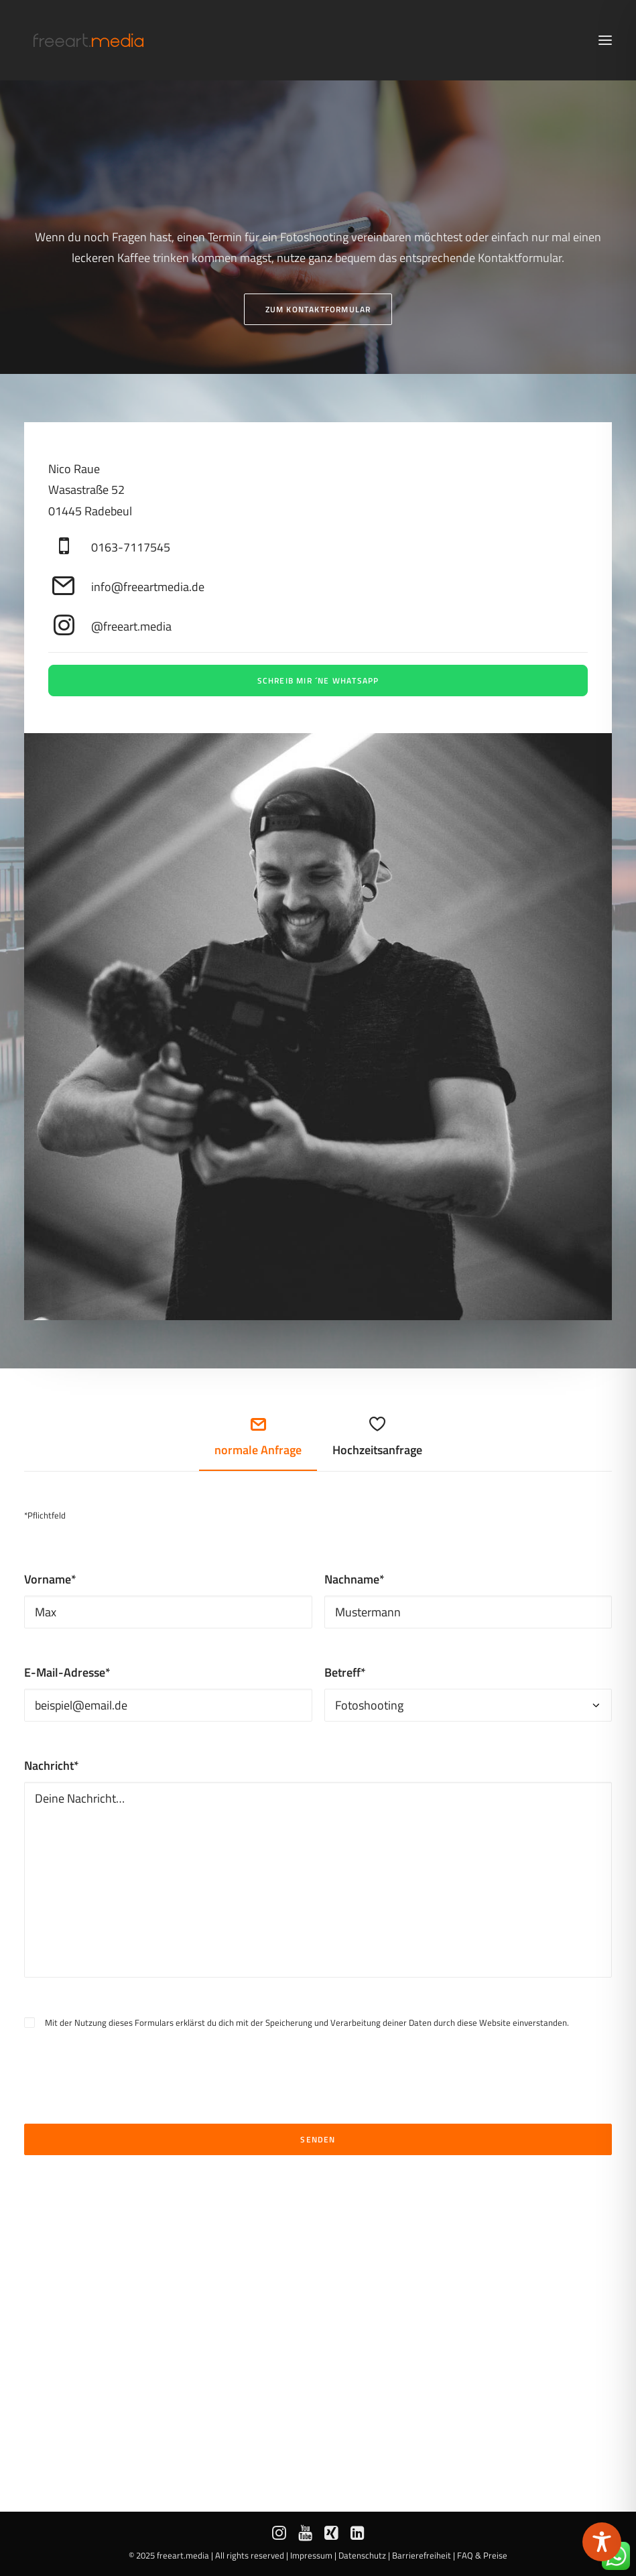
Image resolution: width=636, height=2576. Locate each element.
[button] (605, 40)
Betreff (345, 1672)
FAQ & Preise (482, 2555)
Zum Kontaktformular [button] (318, 309)
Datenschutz (362, 2555)
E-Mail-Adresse (67, 1672)
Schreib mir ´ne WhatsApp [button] (318, 680)
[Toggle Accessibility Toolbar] (602, 2542)
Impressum (311, 2555)
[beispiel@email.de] (168, 1705)
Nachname (354, 1579)
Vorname (50, 1579)
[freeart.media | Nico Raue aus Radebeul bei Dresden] (88, 40)
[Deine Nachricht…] (318, 1880)
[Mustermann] (468, 1612)
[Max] (168, 1612)
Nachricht (51, 1765)
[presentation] (126, 2058)
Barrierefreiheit (421, 2555)
